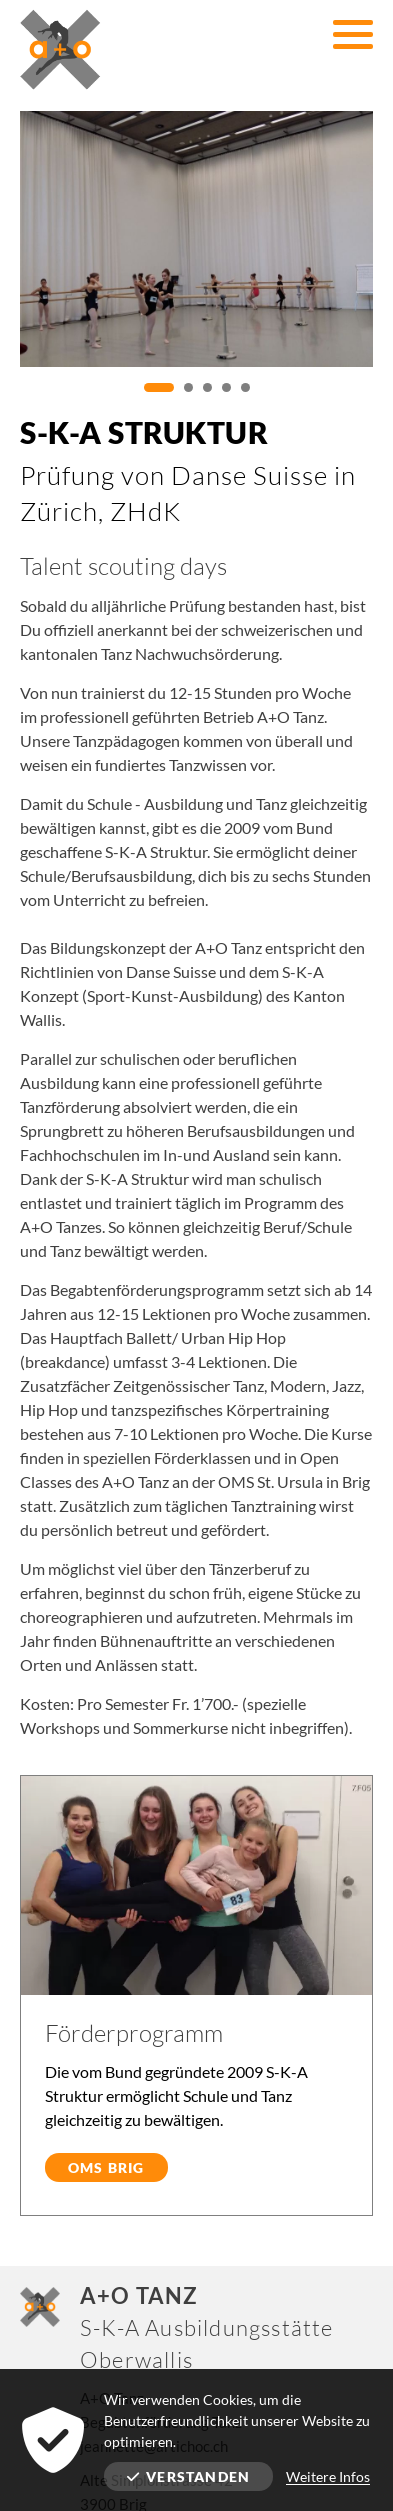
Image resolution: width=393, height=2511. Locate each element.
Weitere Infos (328, 2476)
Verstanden (188, 2476)
